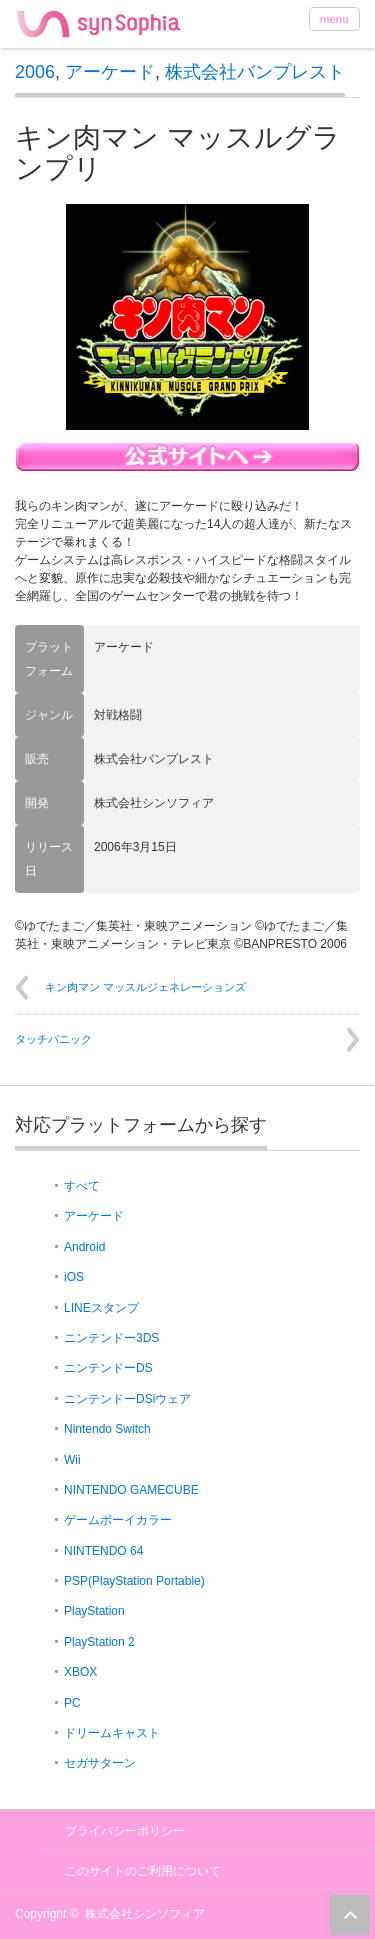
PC (72, 1703)
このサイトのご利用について (143, 1871)
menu (334, 19)
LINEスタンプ (101, 1308)
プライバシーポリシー (125, 1831)
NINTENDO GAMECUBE (131, 1490)
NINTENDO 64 (103, 1551)
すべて (82, 1186)
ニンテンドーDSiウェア (127, 1399)
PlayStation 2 (99, 1642)
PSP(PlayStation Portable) (134, 1581)
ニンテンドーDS (108, 1368)
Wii (72, 1460)
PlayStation (94, 1611)
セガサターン (100, 1763)
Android (84, 1247)
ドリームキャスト (112, 1733)
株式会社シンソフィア (145, 1914)
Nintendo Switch (107, 1429)
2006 (35, 72)
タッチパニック (53, 1039)
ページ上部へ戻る (350, 1915)
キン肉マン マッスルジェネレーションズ (145, 987)
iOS (74, 1277)
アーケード (110, 72)
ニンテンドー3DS (111, 1338)
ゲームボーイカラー (118, 1520)
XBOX (80, 1672)
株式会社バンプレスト (255, 72)
